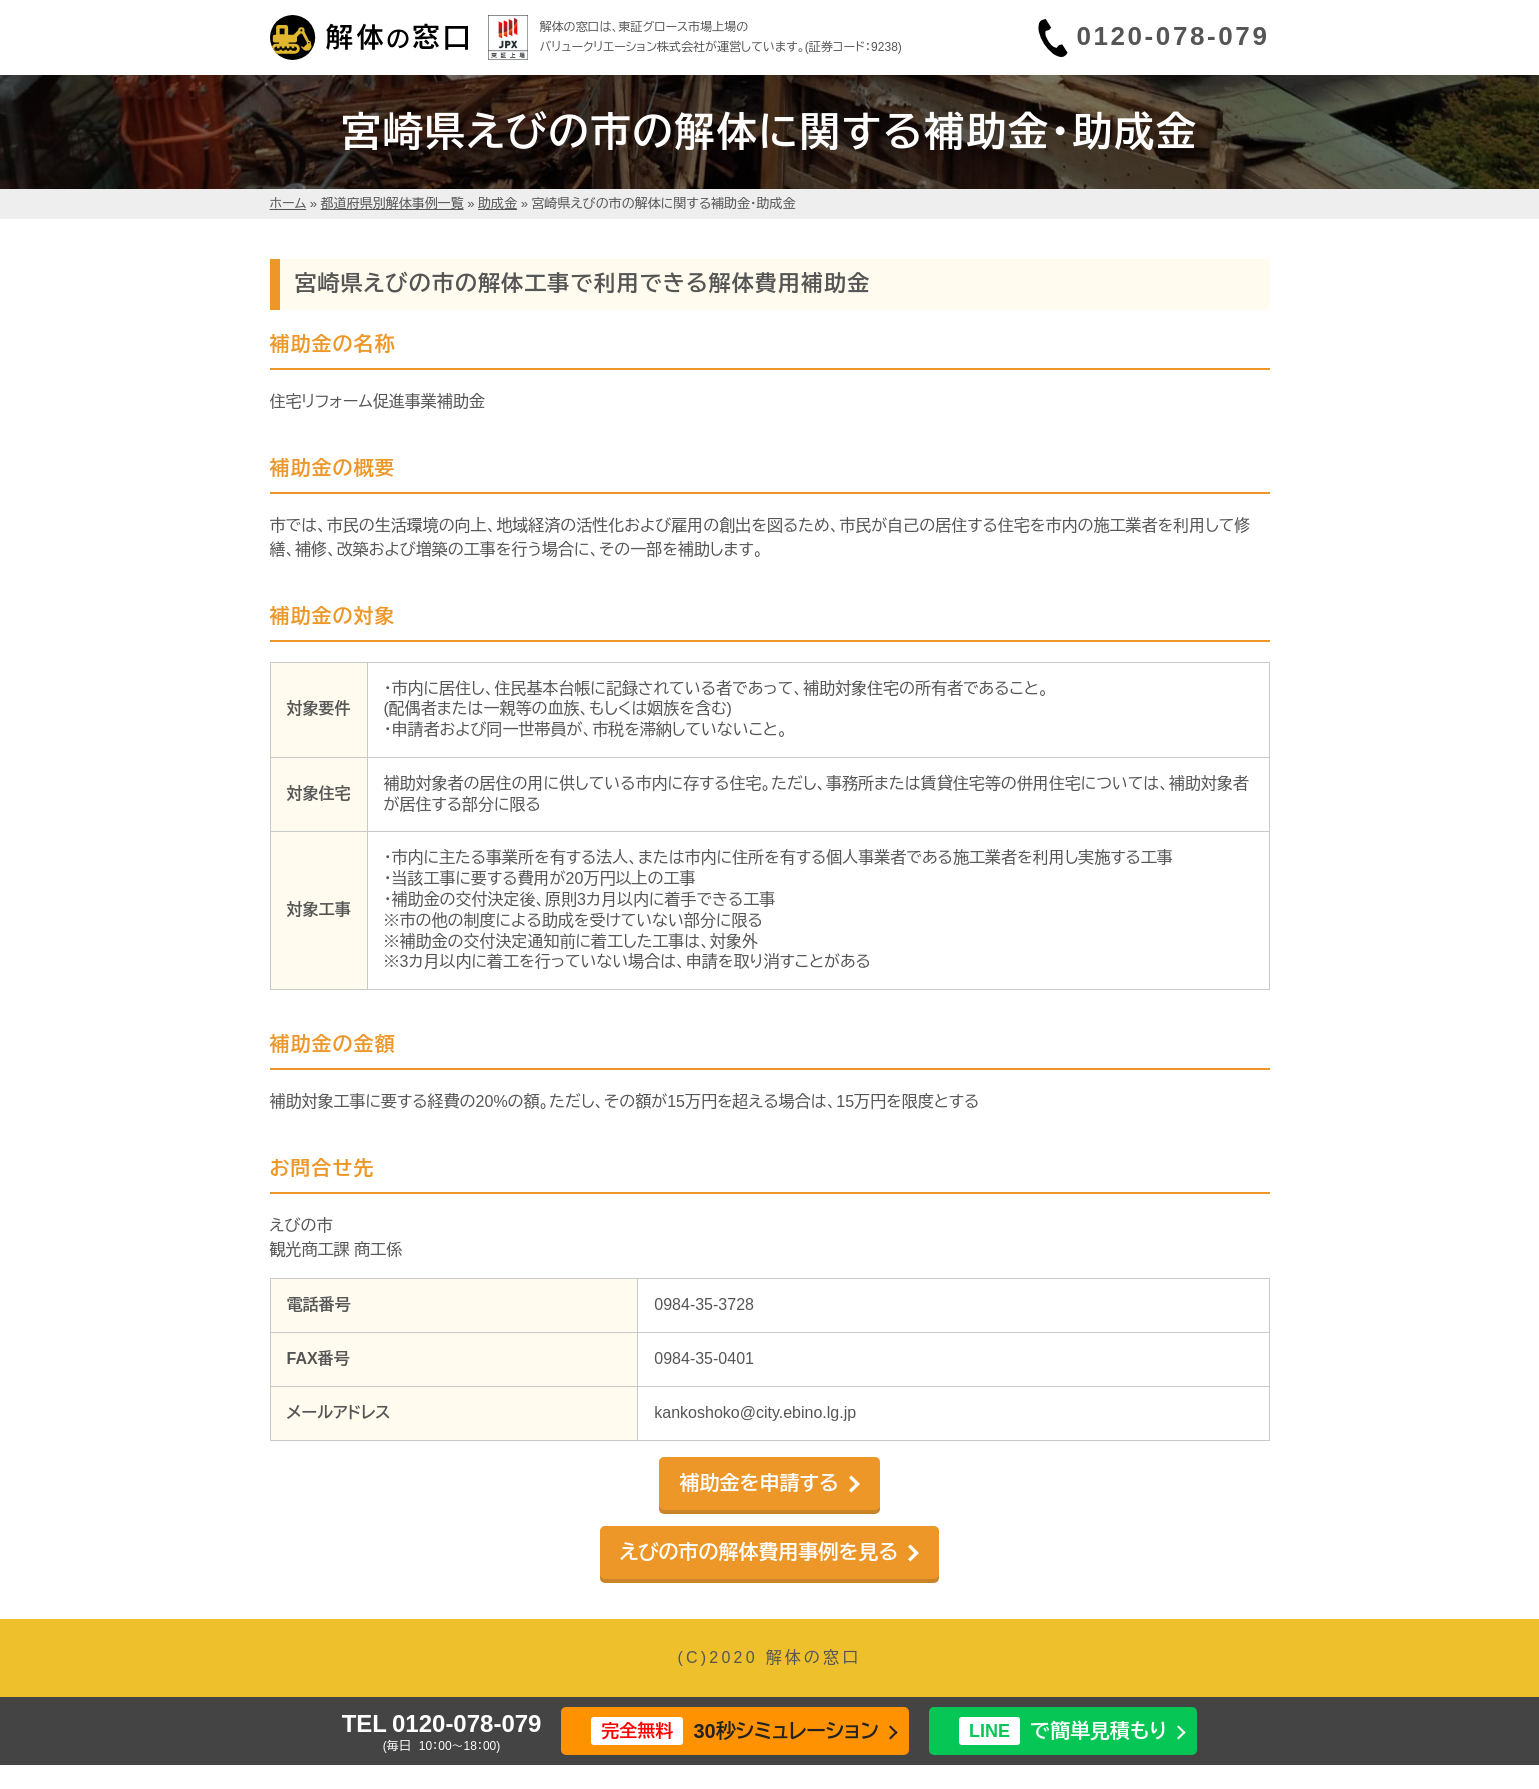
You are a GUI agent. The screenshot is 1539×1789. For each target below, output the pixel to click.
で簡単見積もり (1063, 1731)
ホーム (288, 203)
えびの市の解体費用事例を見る (759, 1552)
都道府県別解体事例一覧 (392, 203)
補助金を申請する (758, 1483)
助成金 (497, 203)
